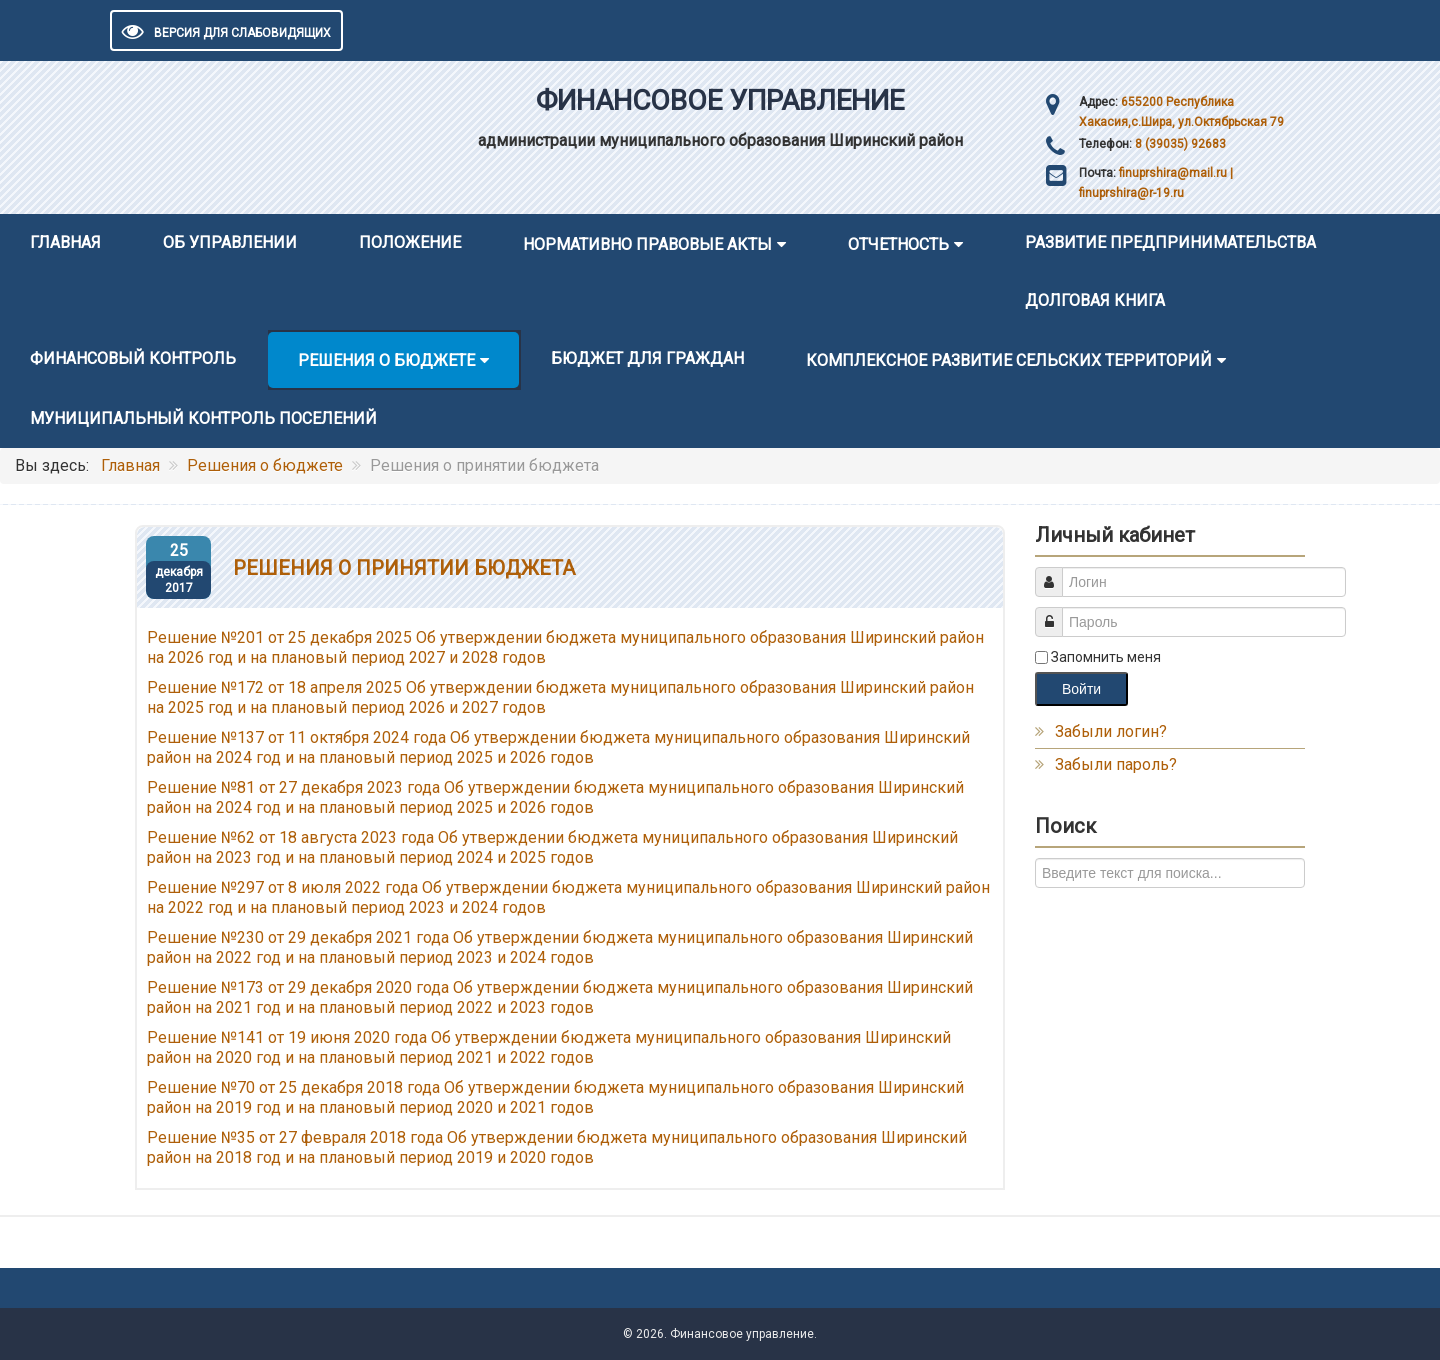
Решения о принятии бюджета (404, 568)
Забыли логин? (1111, 731)
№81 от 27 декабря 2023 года (330, 787)
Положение (410, 242)
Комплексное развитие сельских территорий (1009, 360)
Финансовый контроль (133, 358)
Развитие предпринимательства (1170, 242)
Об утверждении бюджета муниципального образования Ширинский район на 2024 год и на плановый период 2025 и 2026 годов (555, 797)
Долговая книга (1095, 300)
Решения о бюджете (386, 360)
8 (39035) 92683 (1179, 144)
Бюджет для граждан (647, 358)
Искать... (1035, 858)
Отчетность (898, 244)
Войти (1081, 689)
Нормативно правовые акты (647, 244)
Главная (65, 242)
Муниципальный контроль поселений (203, 418)
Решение (184, 787)
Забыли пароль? (1116, 764)
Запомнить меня (1106, 657)
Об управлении (230, 242)
